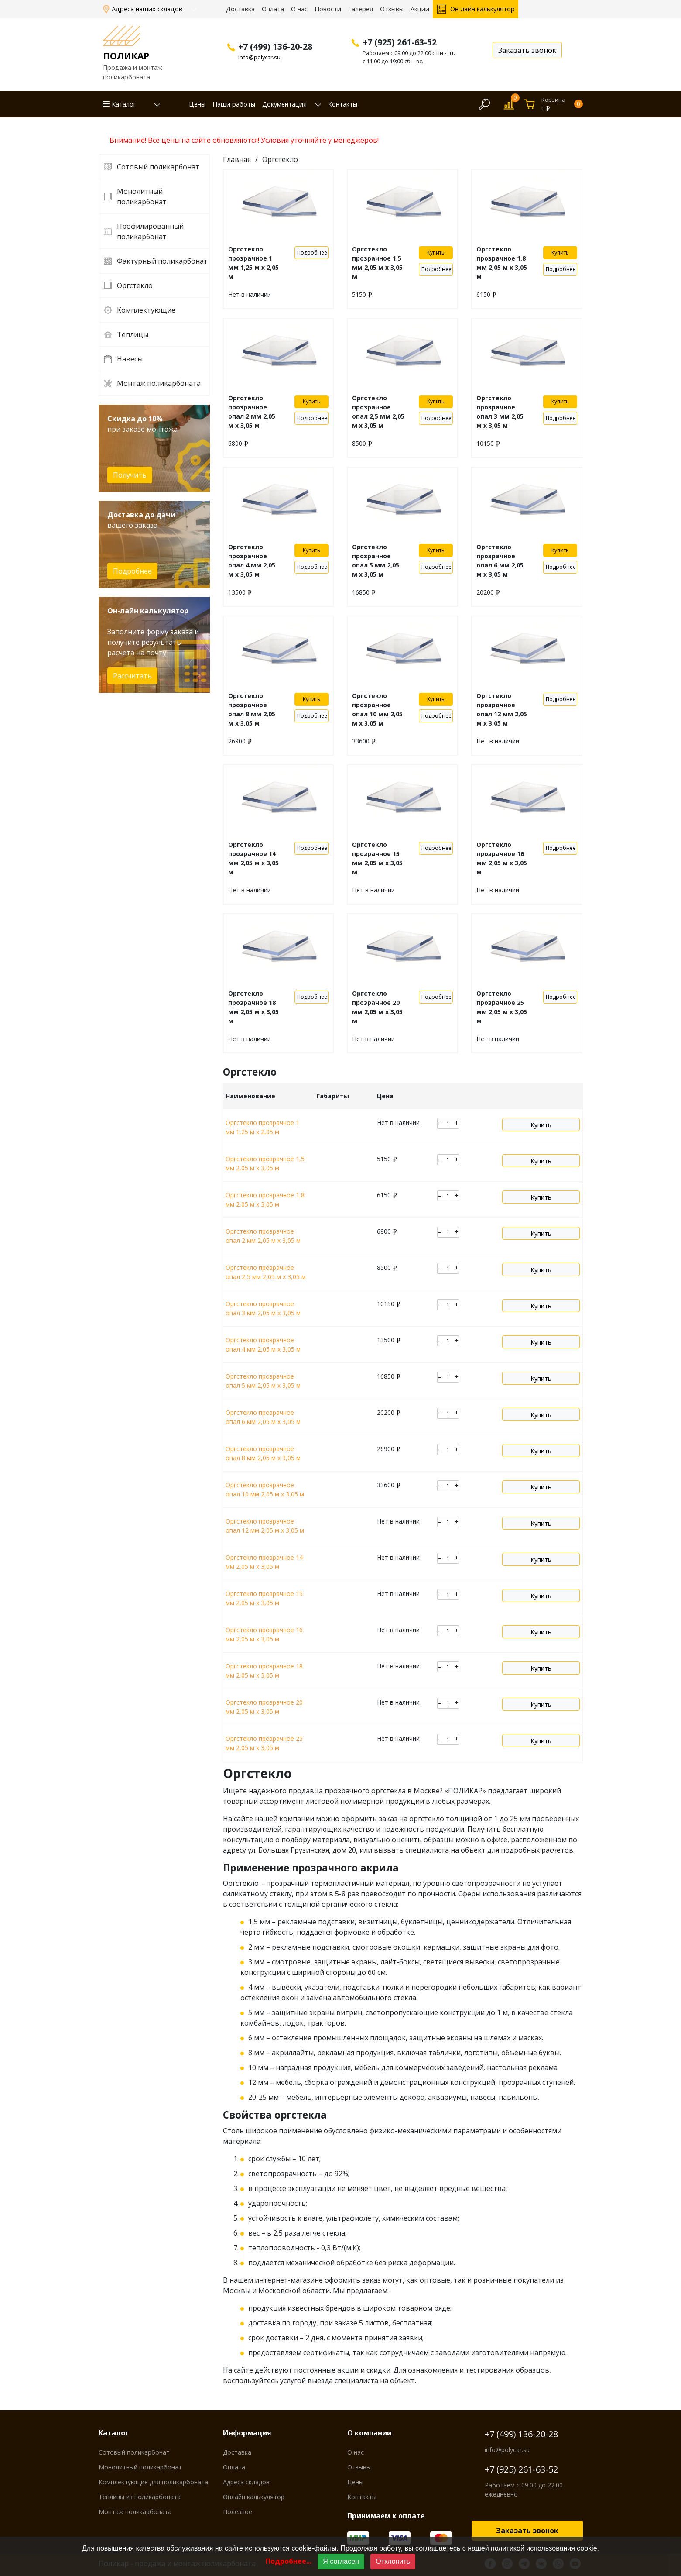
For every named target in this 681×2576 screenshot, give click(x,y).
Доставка (240, 9)
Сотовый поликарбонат (158, 167)
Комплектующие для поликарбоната (153, 2482)
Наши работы (233, 104)
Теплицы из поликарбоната (140, 2497)
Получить (130, 475)
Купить (436, 252)
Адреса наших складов (148, 9)
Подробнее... (288, 2561)
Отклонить (393, 2561)
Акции (420, 9)
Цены (197, 104)
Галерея (360, 9)
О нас (299, 9)
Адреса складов (246, 2482)
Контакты (342, 104)
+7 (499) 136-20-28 (521, 2434)
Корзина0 (562, 104)
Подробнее (132, 571)
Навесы (130, 359)
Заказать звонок (527, 2530)
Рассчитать (132, 676)
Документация (284, 104)
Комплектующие (146, 310)
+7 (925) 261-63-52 (521, 2469)
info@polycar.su (259, 57)
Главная (237, 159)
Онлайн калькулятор (253, 2497)
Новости (328, 9)
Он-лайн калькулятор (482, 9)
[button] (152, 104)
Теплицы (132, 334)
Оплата (273, 9)
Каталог (124, 104)
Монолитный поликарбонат (142, 196)
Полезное (237, 2511)
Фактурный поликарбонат (162, 261)
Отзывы (392, 9)
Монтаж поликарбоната (159, 383)
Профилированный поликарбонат (150, 231)
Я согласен (341, 2561)
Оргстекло (135, 285)
